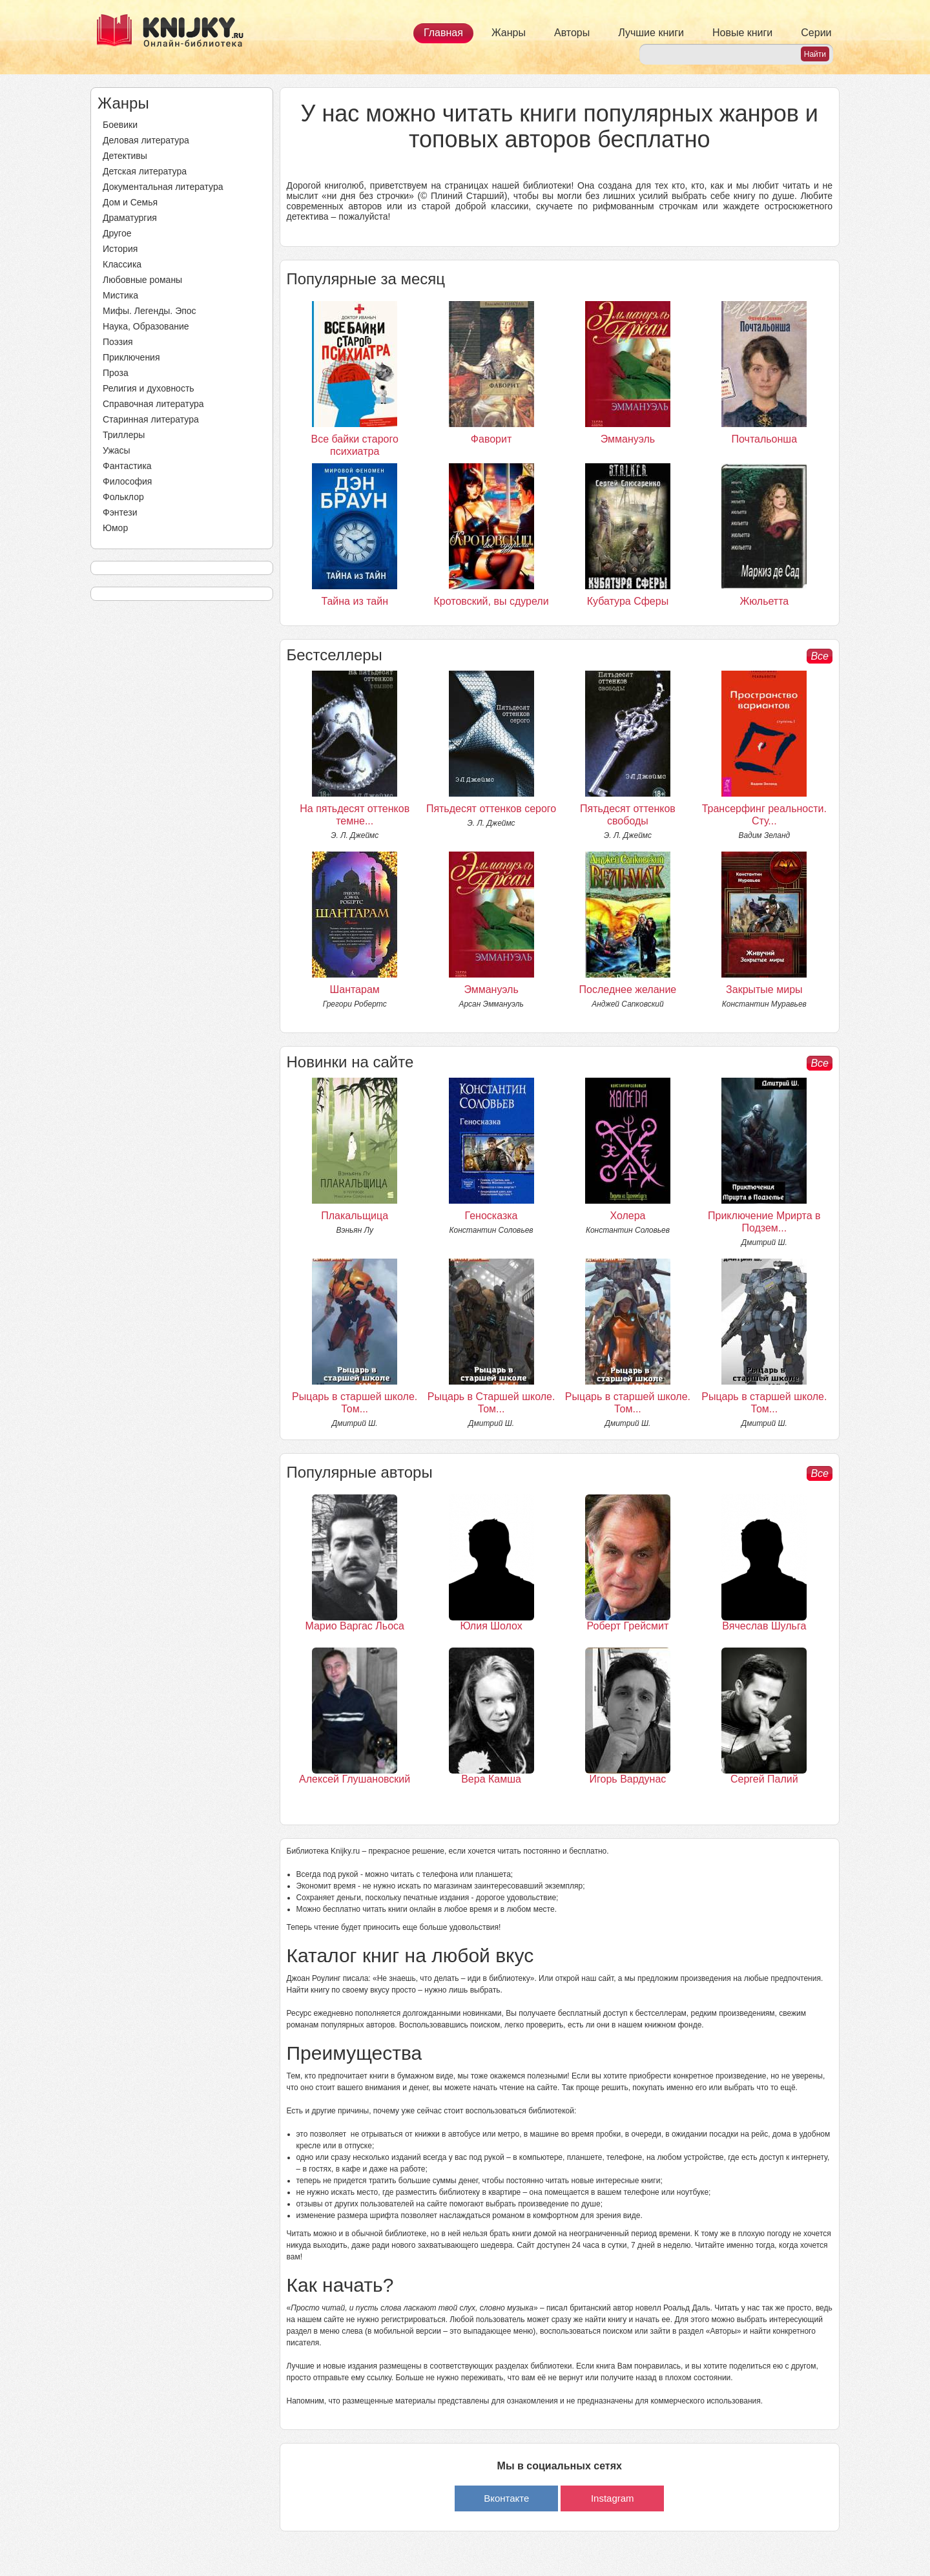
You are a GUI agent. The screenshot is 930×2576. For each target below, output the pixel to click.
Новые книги (742, 32)
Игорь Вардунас (628, 1779)
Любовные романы (142, 280)
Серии (816, 32)
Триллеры (124, 435)
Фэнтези (120, 512)
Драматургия (130, 218)
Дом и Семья (130, 202)
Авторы (572, 32)
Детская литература (145, 171)
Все (820, 656)
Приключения (131, 357)
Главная (443, 32)
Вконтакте (506, 2498)
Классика (122, 264)
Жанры (508, 32)
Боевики (120, 125)
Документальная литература (163, 187)
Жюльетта (764, 601)
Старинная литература (151, 419)
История (120, 249)
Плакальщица (354, 1215)
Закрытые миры (764, 989)
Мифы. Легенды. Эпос (149, 311)
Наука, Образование (146, 326)
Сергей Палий (764, 1779)
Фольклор (123, 497)
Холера (627, 1215)
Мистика (120, 295)
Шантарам (355, 989)
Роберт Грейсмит (628, 1625)
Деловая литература (146, 140)
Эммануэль (628, 439)
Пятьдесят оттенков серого (491, 808)
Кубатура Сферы (627, 601)
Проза (116, 373)
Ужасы (116, 450)
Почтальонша (765, 439)
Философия (127, 481)
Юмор (115, 528)
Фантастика (127, 466)
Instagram (612, 2498)
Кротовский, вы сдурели (491, 601)
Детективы (125, 156)
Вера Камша (491, 1779)
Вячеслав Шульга (764, 1625)
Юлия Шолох (491, 1625)
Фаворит (491, 439)
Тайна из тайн (354, 601)
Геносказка (491, 1215)
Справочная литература (153, 404)
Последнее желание (628, 989)
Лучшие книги (651, 32)
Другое (117, 233)
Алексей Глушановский (354, 1779)
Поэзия (118, 342)
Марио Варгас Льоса (354, 1625)
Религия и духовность (148, 388)
